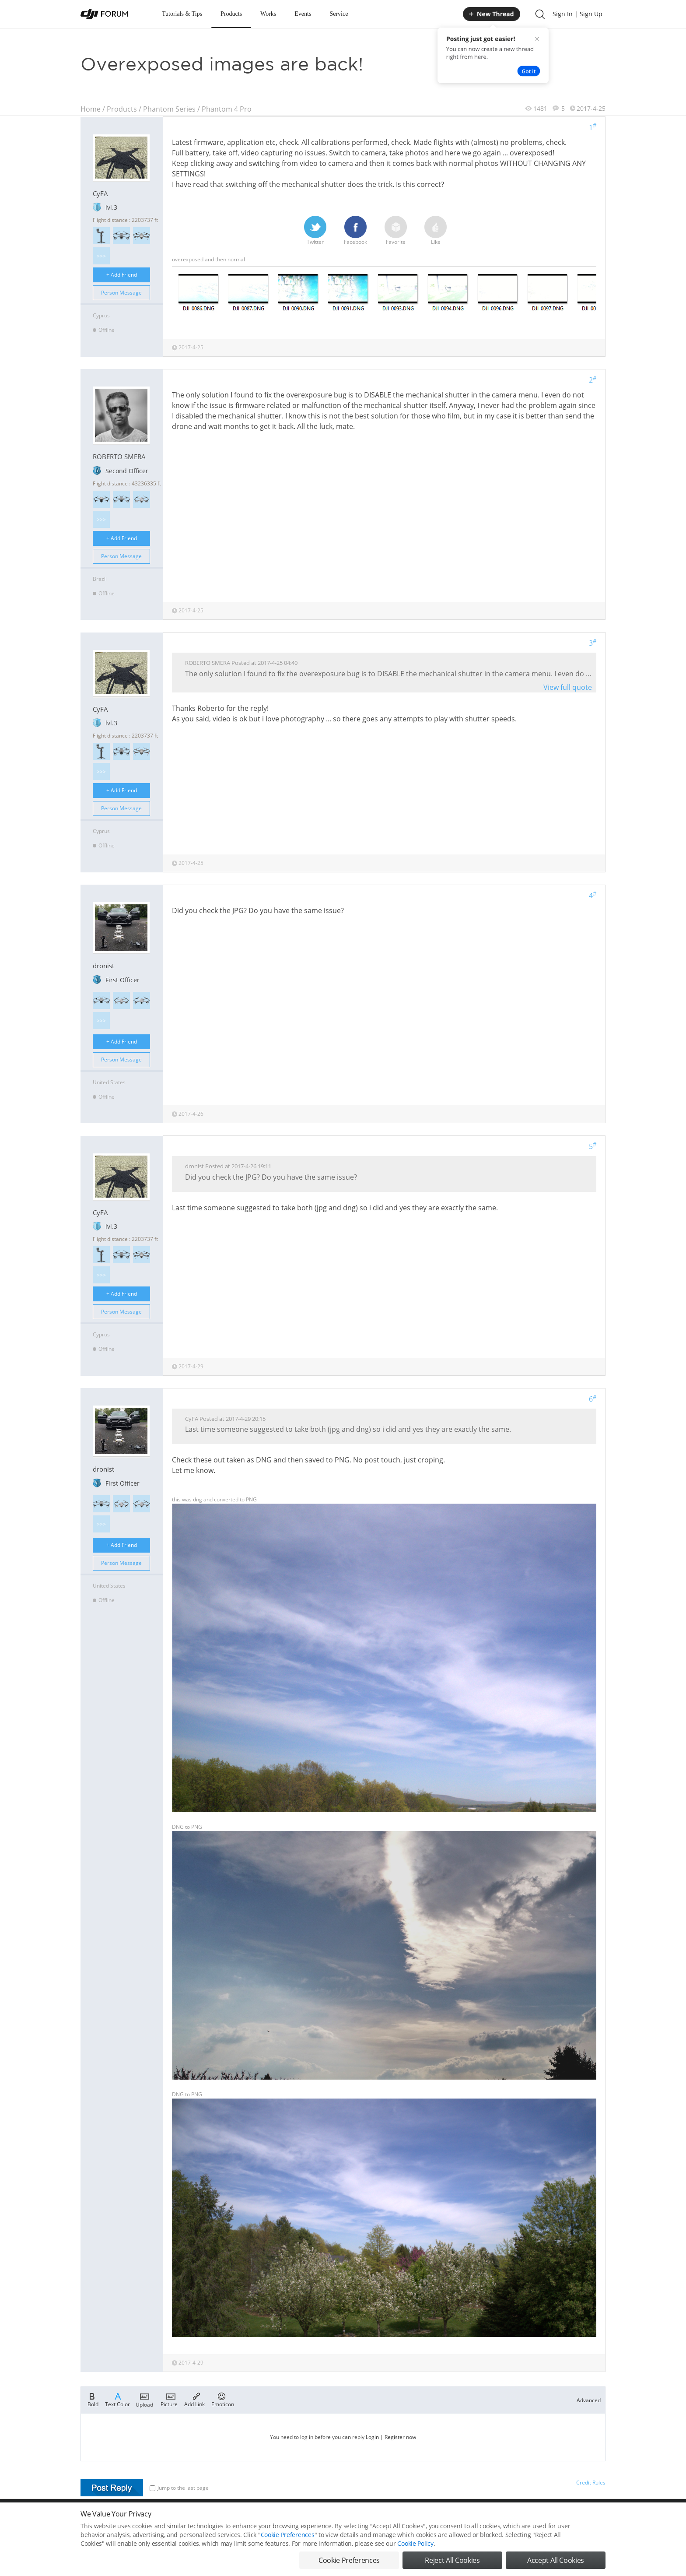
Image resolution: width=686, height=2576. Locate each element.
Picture (169, 2399)
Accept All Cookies (555, 2560)
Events (302, 14)
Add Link (194, 2399)
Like (435, 231)
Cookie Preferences (288, 2534)
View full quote (567, 687)
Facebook (355, 231)
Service (338, 14)
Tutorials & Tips (182, 14)
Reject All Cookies (452, 2560)
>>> (101, 256)
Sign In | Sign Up (577, 14)
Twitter (315, 231)
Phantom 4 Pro (227, 109)
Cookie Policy (415, 2543)
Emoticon (222, 2399)
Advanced (589, 2400)
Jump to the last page (179, 2488)
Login (372, 2437)
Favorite (396, 231)
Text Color (117, 2399)
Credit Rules (591, 2482)
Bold (93, 2399)
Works (268, 14)
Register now (400, 2437)
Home (90, 109)
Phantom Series (169, 109)
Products (231, 14)
